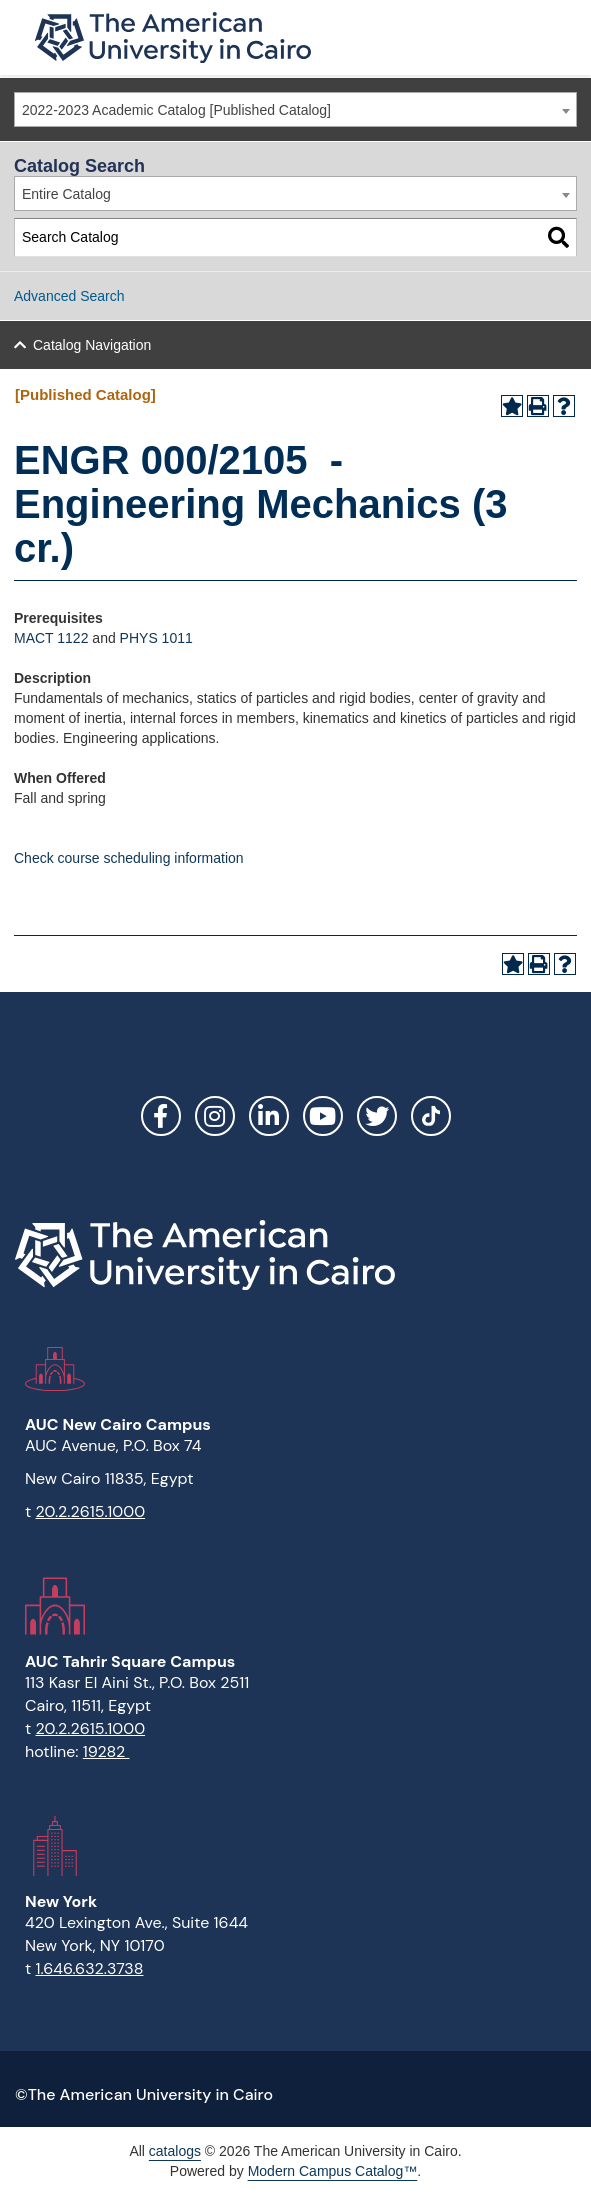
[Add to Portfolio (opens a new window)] (512, 406)
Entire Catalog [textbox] (66, 194)
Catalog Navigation (92, 345)
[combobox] (295, 109)
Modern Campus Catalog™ (333, 2171)
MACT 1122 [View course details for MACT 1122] (51, 638)
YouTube (323, 1116)
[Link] (431, 1116)
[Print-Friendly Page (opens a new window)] (538, 406)
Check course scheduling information (129, 858)
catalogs (175, 2151)
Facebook (161, 1116)
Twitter (377, 1116)
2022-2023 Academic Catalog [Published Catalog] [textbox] (176, 110)
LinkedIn (269, 1116)
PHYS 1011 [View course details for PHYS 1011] (156, 638)
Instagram (215, 1116)
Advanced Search (69, 296)
